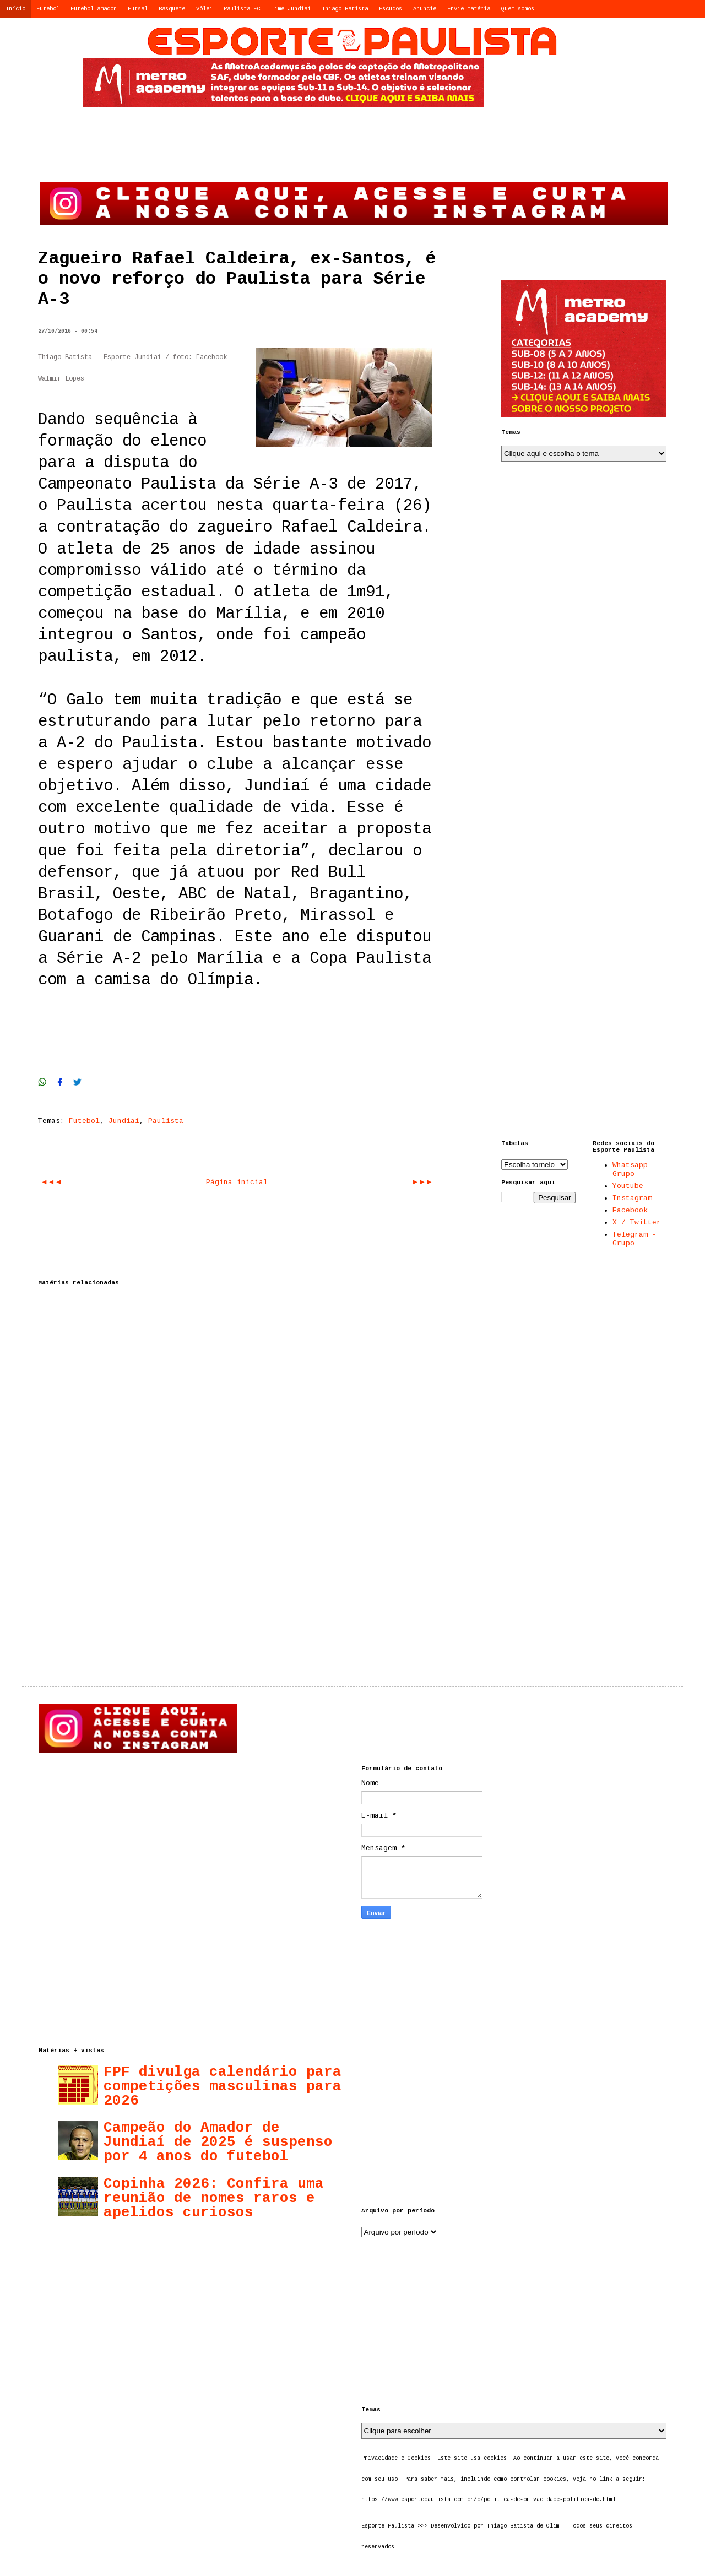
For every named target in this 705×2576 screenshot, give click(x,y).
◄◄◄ (51, 1182)
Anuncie (424, 9)
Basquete (172, 9)
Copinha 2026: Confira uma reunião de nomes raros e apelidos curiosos (214, 2198)
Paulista (165, 1121)
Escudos (390, 9)
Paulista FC (242, 9)
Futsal (138, 9)
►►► (422, 1182)
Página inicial (237, 1182)
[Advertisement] (558, 90)
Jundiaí (124, 1121)
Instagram (632, 1198)
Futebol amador (93, 9)
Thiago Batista (345, 9)
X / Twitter (636, 1222)
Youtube (627, 1186)
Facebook (630, 1210)
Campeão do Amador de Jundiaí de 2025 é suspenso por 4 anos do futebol (218, 2142)
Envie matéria (468, 9)
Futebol (47, 9)
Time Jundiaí (291, 9)
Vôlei (204, 9)
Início (15, 9)
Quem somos (517, 9)
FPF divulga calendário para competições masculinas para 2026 (222, 2086)
